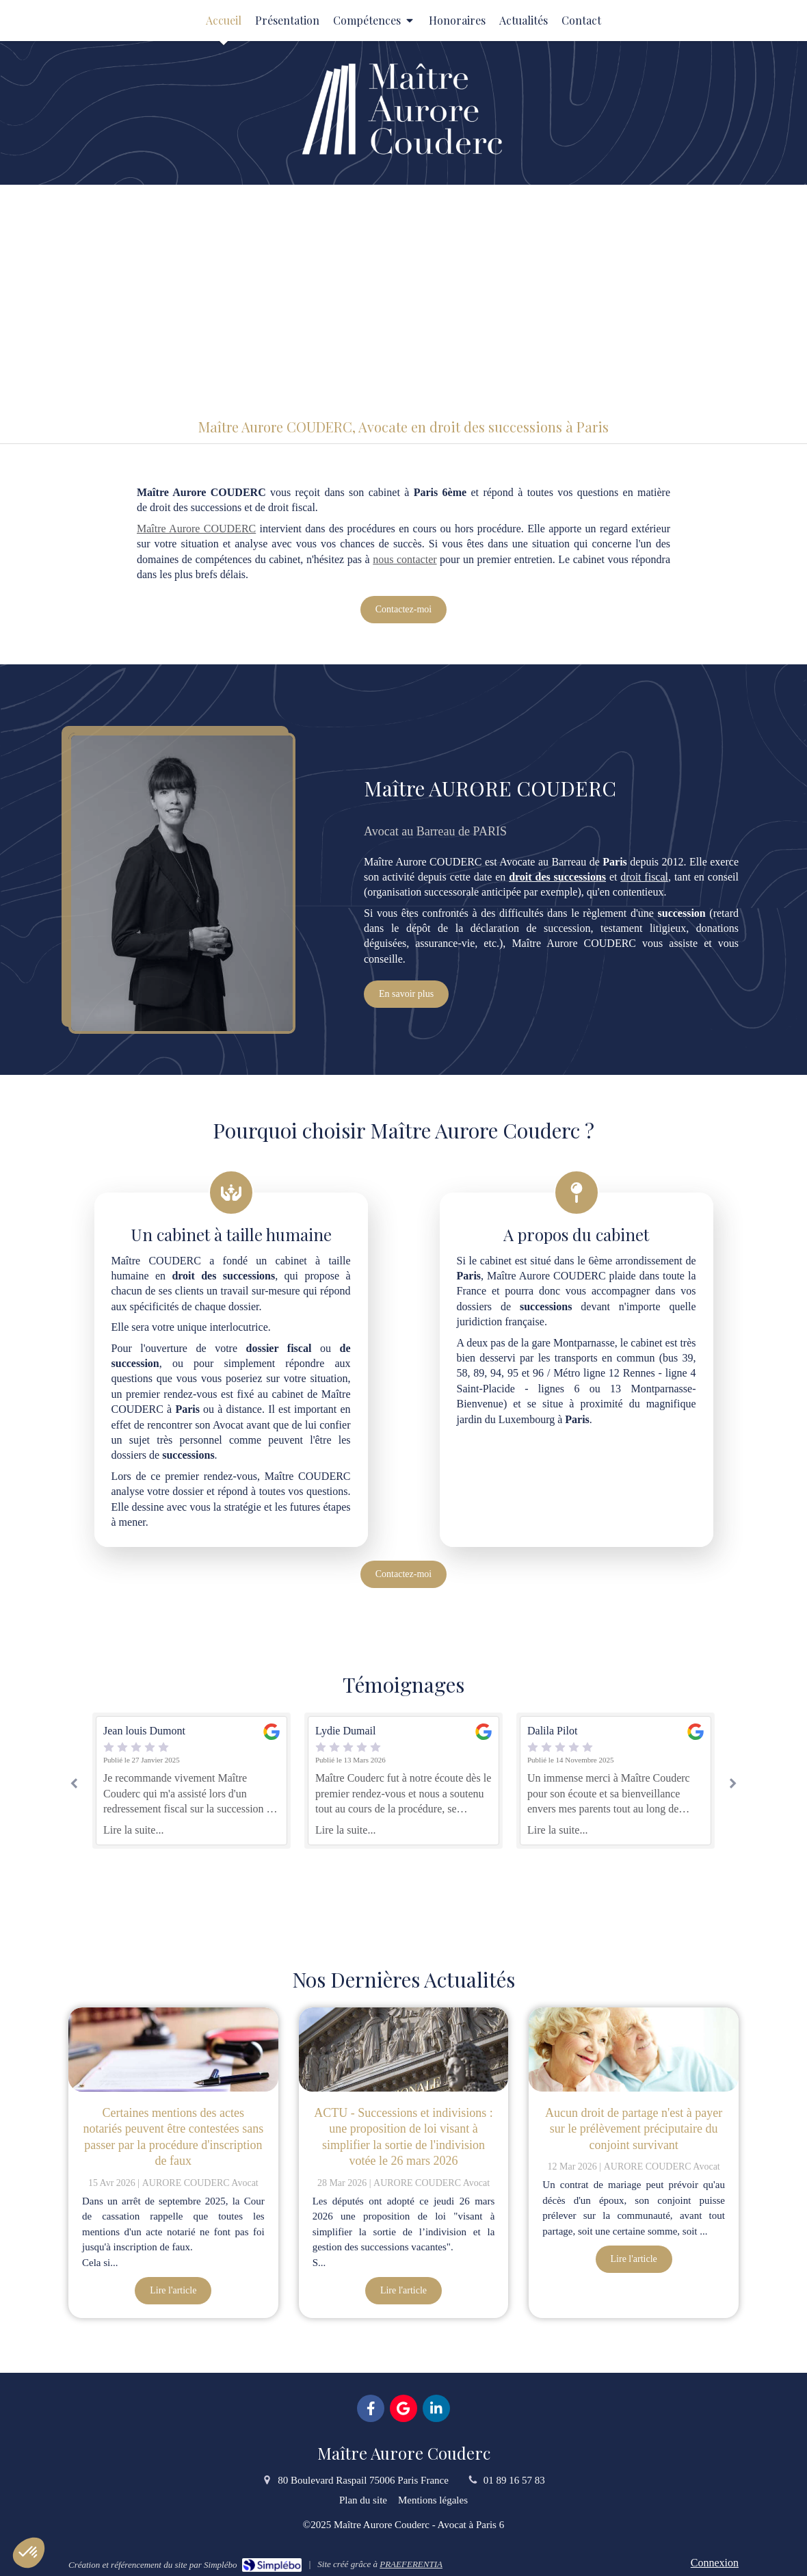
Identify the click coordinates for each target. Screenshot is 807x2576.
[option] (403, 1781)
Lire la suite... (133, 1830)
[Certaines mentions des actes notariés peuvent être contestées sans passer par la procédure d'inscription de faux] (173, 2049)
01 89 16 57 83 (514, 2480)
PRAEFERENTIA (411, 2564)
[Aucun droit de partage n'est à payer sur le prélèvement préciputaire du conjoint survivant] (634, 2049)
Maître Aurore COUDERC (196, 528)
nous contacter (404, 559)
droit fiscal (644, 877)
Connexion (715, 2562)
